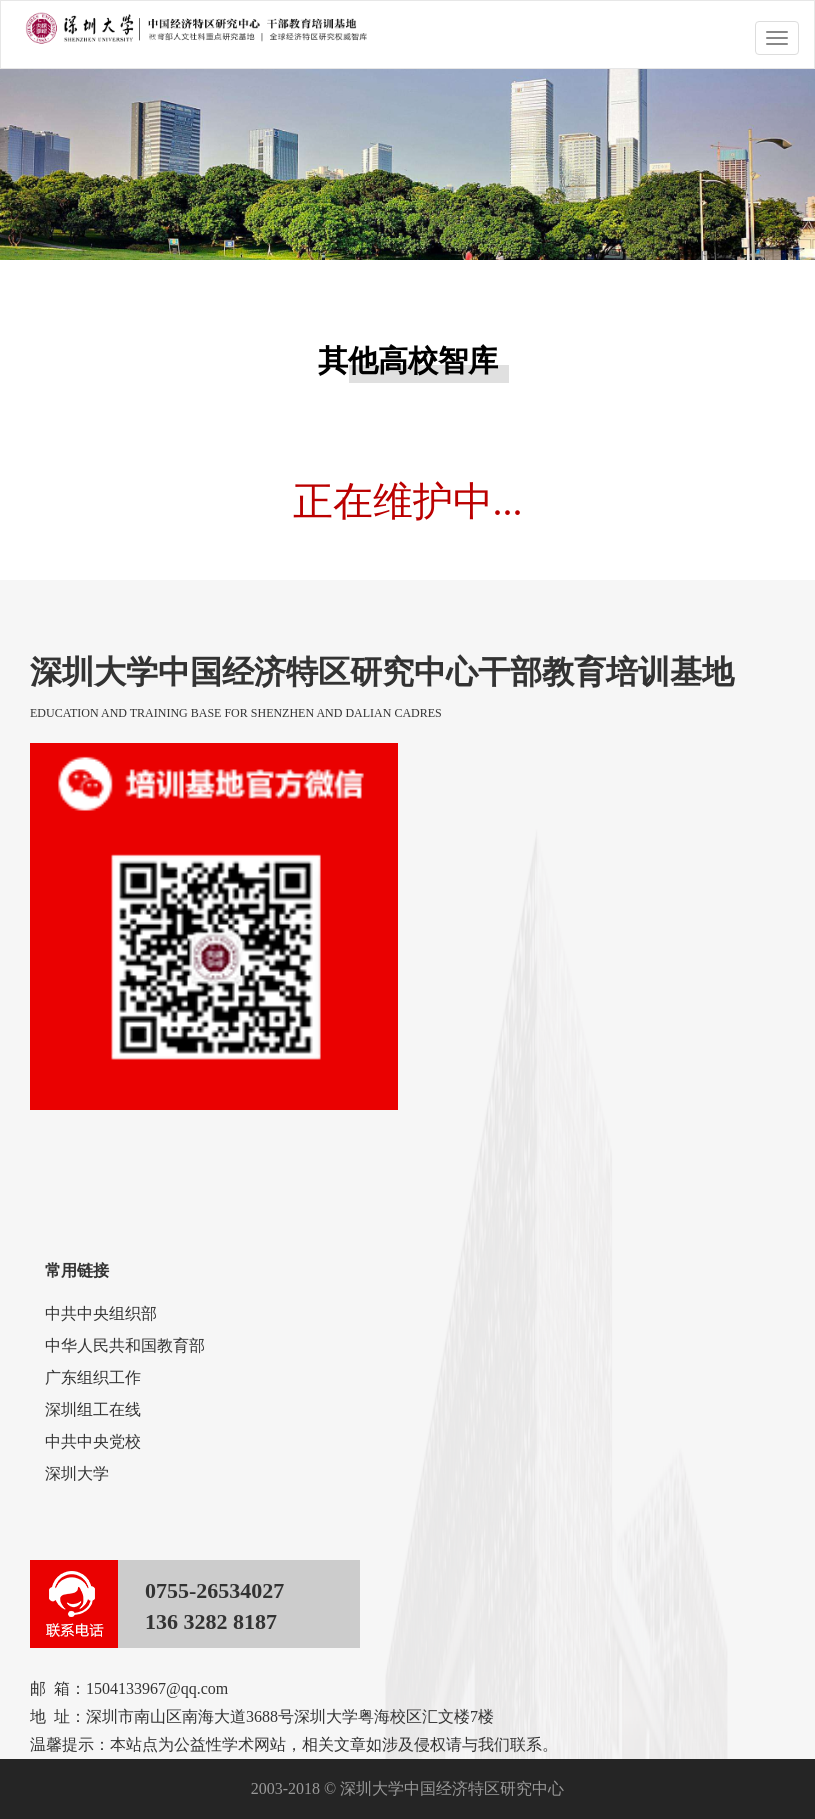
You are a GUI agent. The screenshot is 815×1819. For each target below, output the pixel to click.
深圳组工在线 (93, 1409)
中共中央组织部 (101, 1313)
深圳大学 (77, 1473)
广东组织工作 (93, 1377)
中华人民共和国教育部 (125, 1345)
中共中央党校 (93, 1441)
